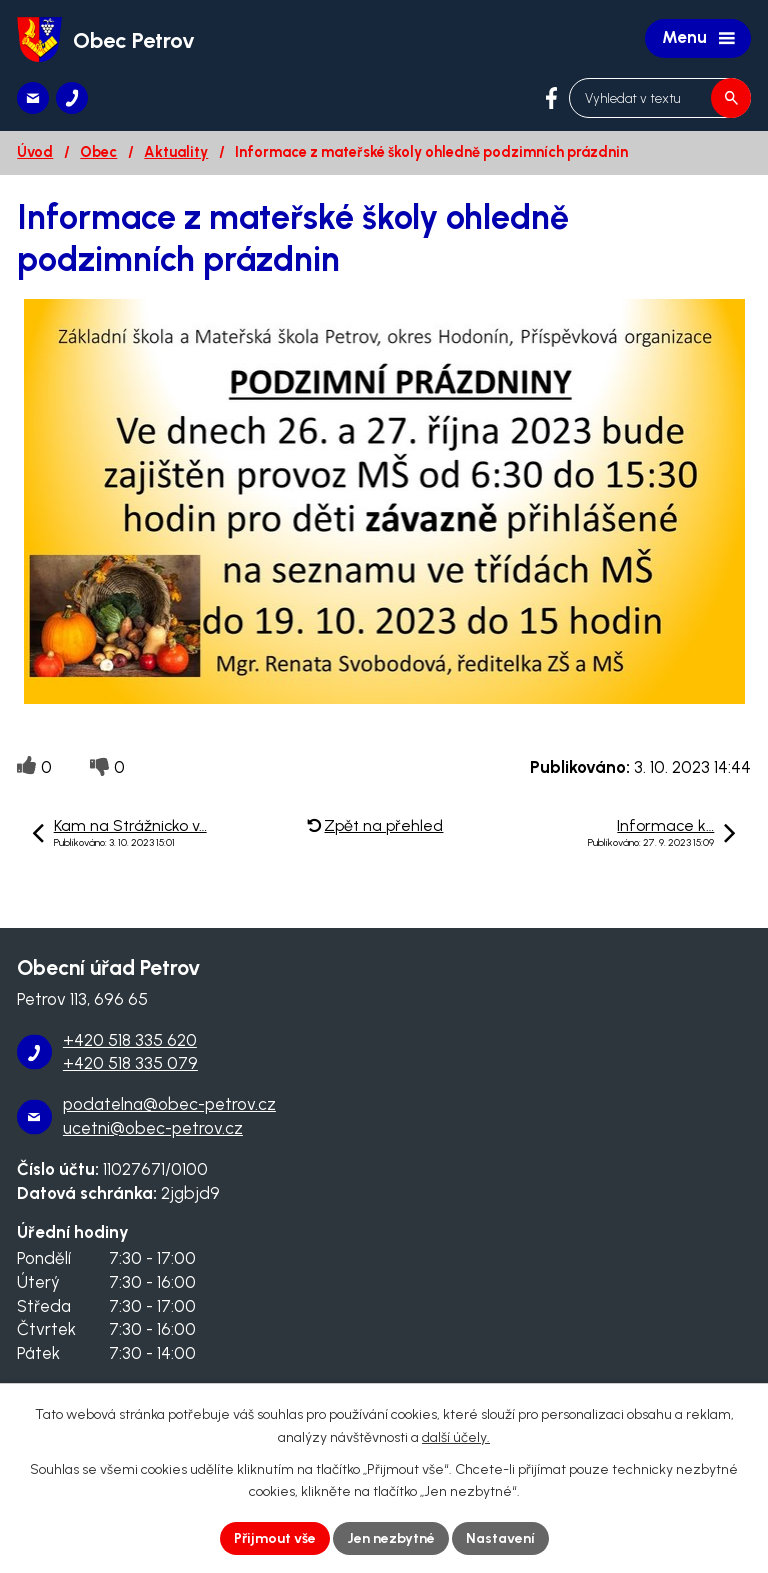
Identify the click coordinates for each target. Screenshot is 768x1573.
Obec (98, 152)
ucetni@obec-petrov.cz (153, 1128)
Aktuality (176, 152)
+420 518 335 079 (130, 1063)
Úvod (35, 152)
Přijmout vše (275, 1538)
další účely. (456, 1437)
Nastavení (500, 1538)
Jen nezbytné (391, 1538)
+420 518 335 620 (130, 1040)
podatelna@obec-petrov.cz (169, 1104)
